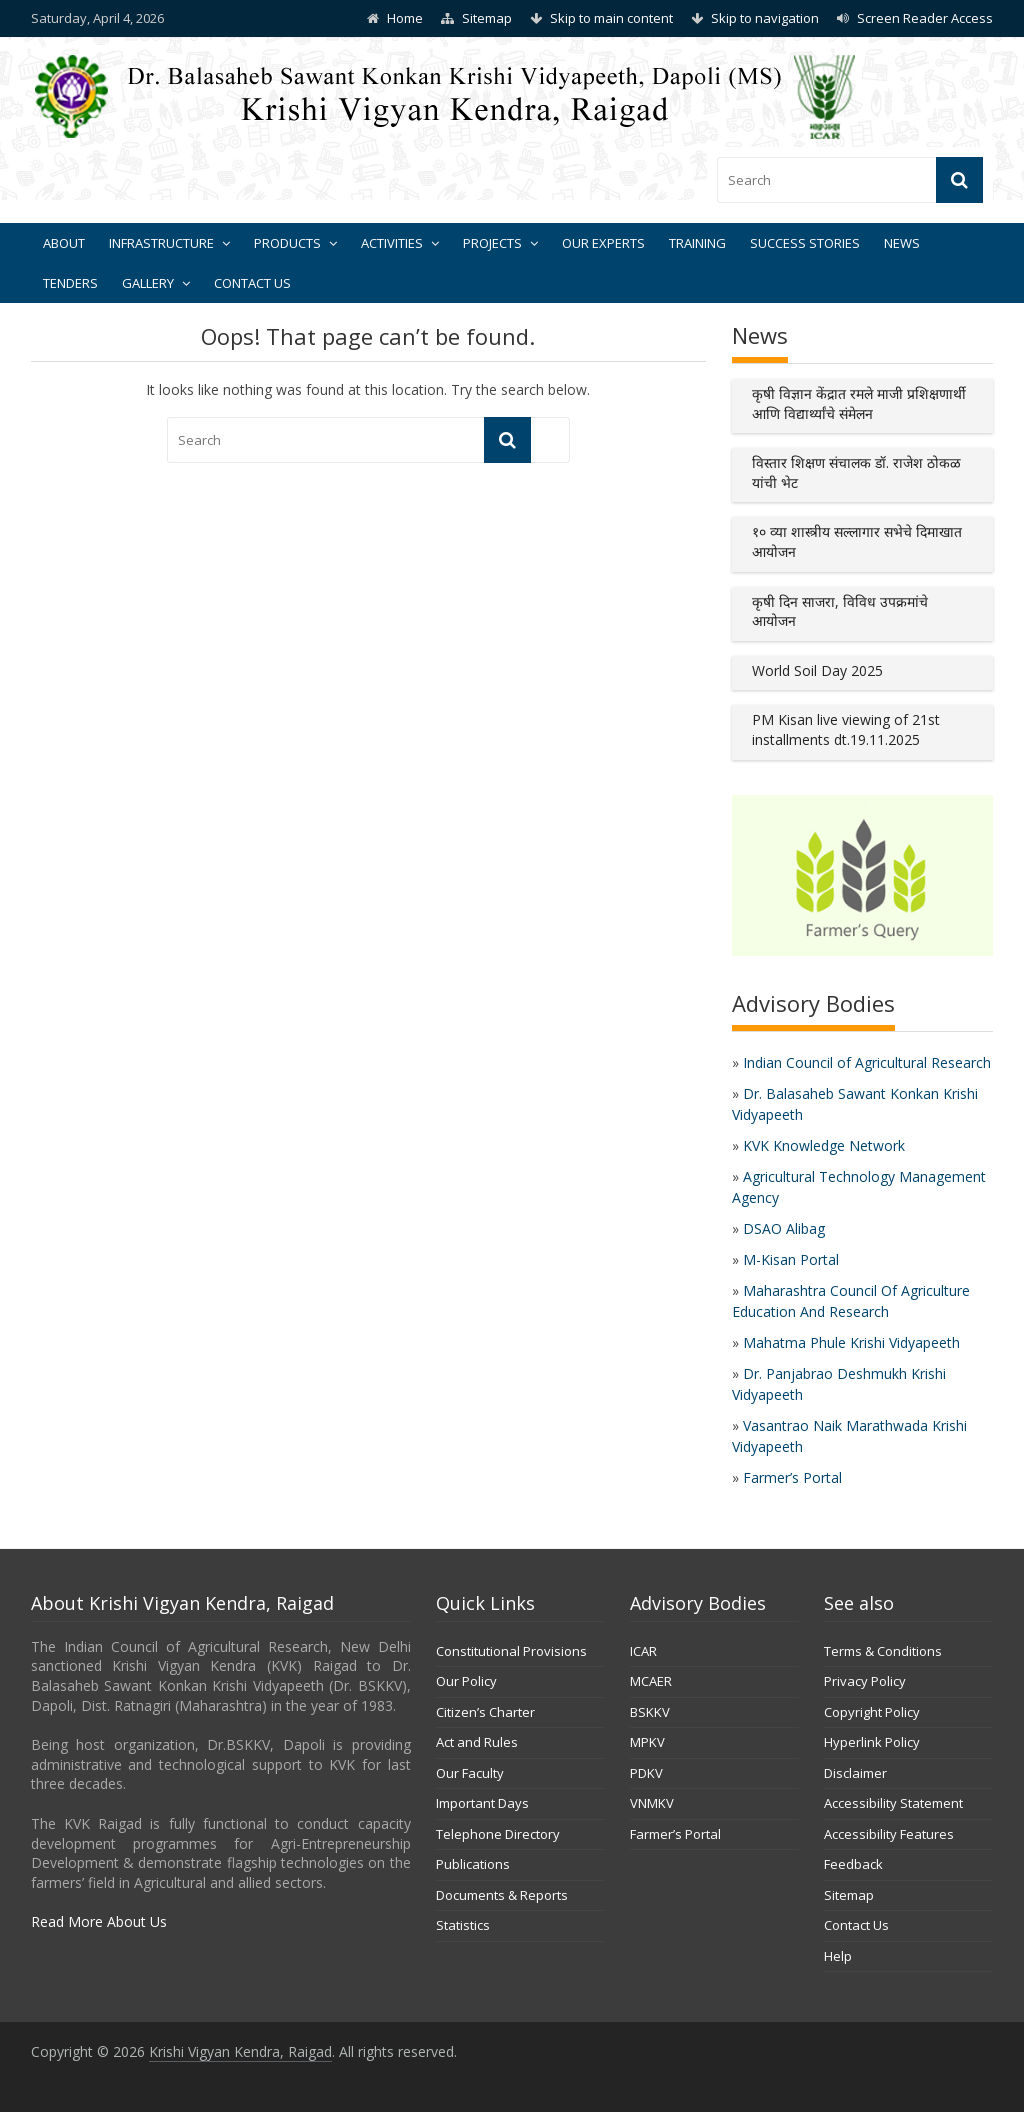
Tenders (70, 283)
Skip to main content (611, 18)
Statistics (463, 1925)
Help (838, 1956)
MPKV (647, 1742)
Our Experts (603, 243)
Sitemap (487, 18)
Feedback (853, 1864)
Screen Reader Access (925, 18)
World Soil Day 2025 (817, 670)
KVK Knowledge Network (824, 1145)
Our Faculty (470, 1773)
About (64, 243)
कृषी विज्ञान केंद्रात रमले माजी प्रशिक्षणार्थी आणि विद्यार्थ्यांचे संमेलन (859, 403)
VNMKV (652, 1803)
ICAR (643, 1651)
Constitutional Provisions (511, 1651)
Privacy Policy (865, 1681)
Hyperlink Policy (872, 1742)
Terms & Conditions (883, 1651)
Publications (473, 1864)
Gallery (148, 283)
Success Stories (805, 243)
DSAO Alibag (784, 1228)
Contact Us (252, 283)
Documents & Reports (502, 1895)
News (902, 243)
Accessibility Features (889, 1834)
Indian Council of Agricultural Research (867, 1062)
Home (405, 18)
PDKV (646, 1773)
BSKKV (650, 1712)
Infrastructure (161, 243)
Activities (392, 243)
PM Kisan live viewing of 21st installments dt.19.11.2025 (846, 729)
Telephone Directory (498, 1834)
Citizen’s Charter (485, 1712)
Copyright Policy (872, 1712)
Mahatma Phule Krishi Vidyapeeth (851, 1342)
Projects (492, 243)
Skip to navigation (765, 18)
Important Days (482, 1803)
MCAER (651, 1681)
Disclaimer (855, 1773)
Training (697, 243)
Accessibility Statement (893, 1803)
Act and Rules (477, 1742)
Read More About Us (99, 1921)
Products (287, 243)
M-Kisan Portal (791, 1259)
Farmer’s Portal (792, 1477)
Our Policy (466, 1681)
